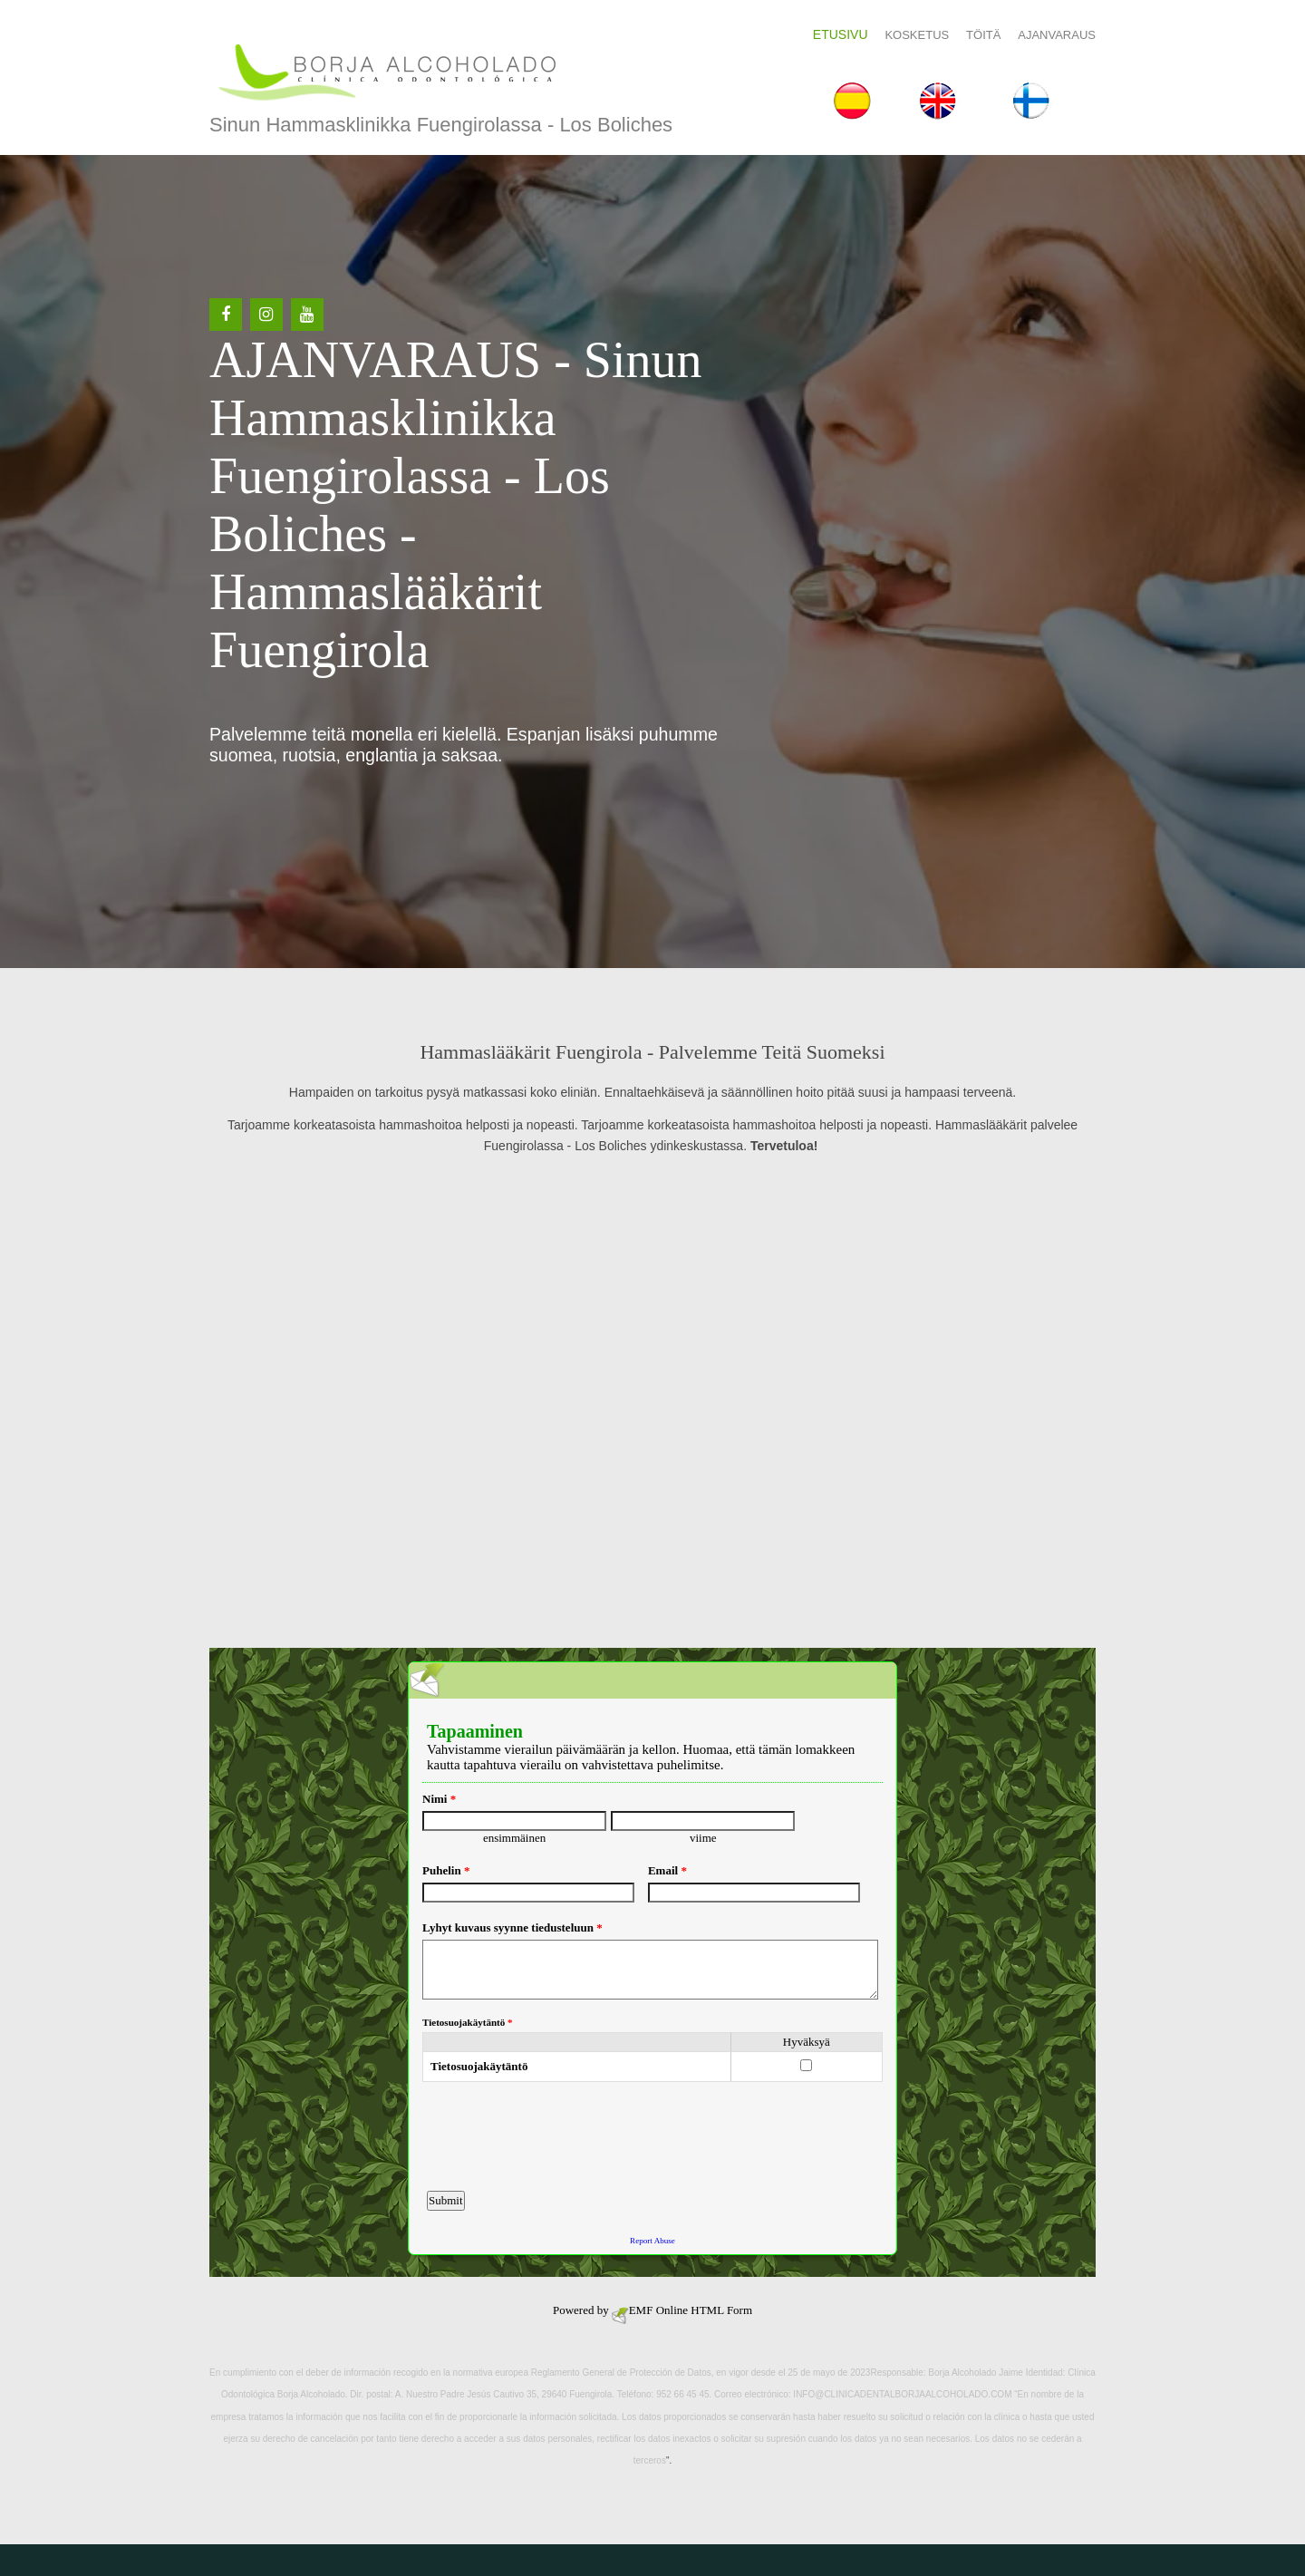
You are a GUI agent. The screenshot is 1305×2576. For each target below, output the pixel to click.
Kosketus (916, 35)
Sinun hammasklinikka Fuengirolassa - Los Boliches (440, 124)
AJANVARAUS (1057, 35)
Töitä (983, 35)
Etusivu (840, 34)
